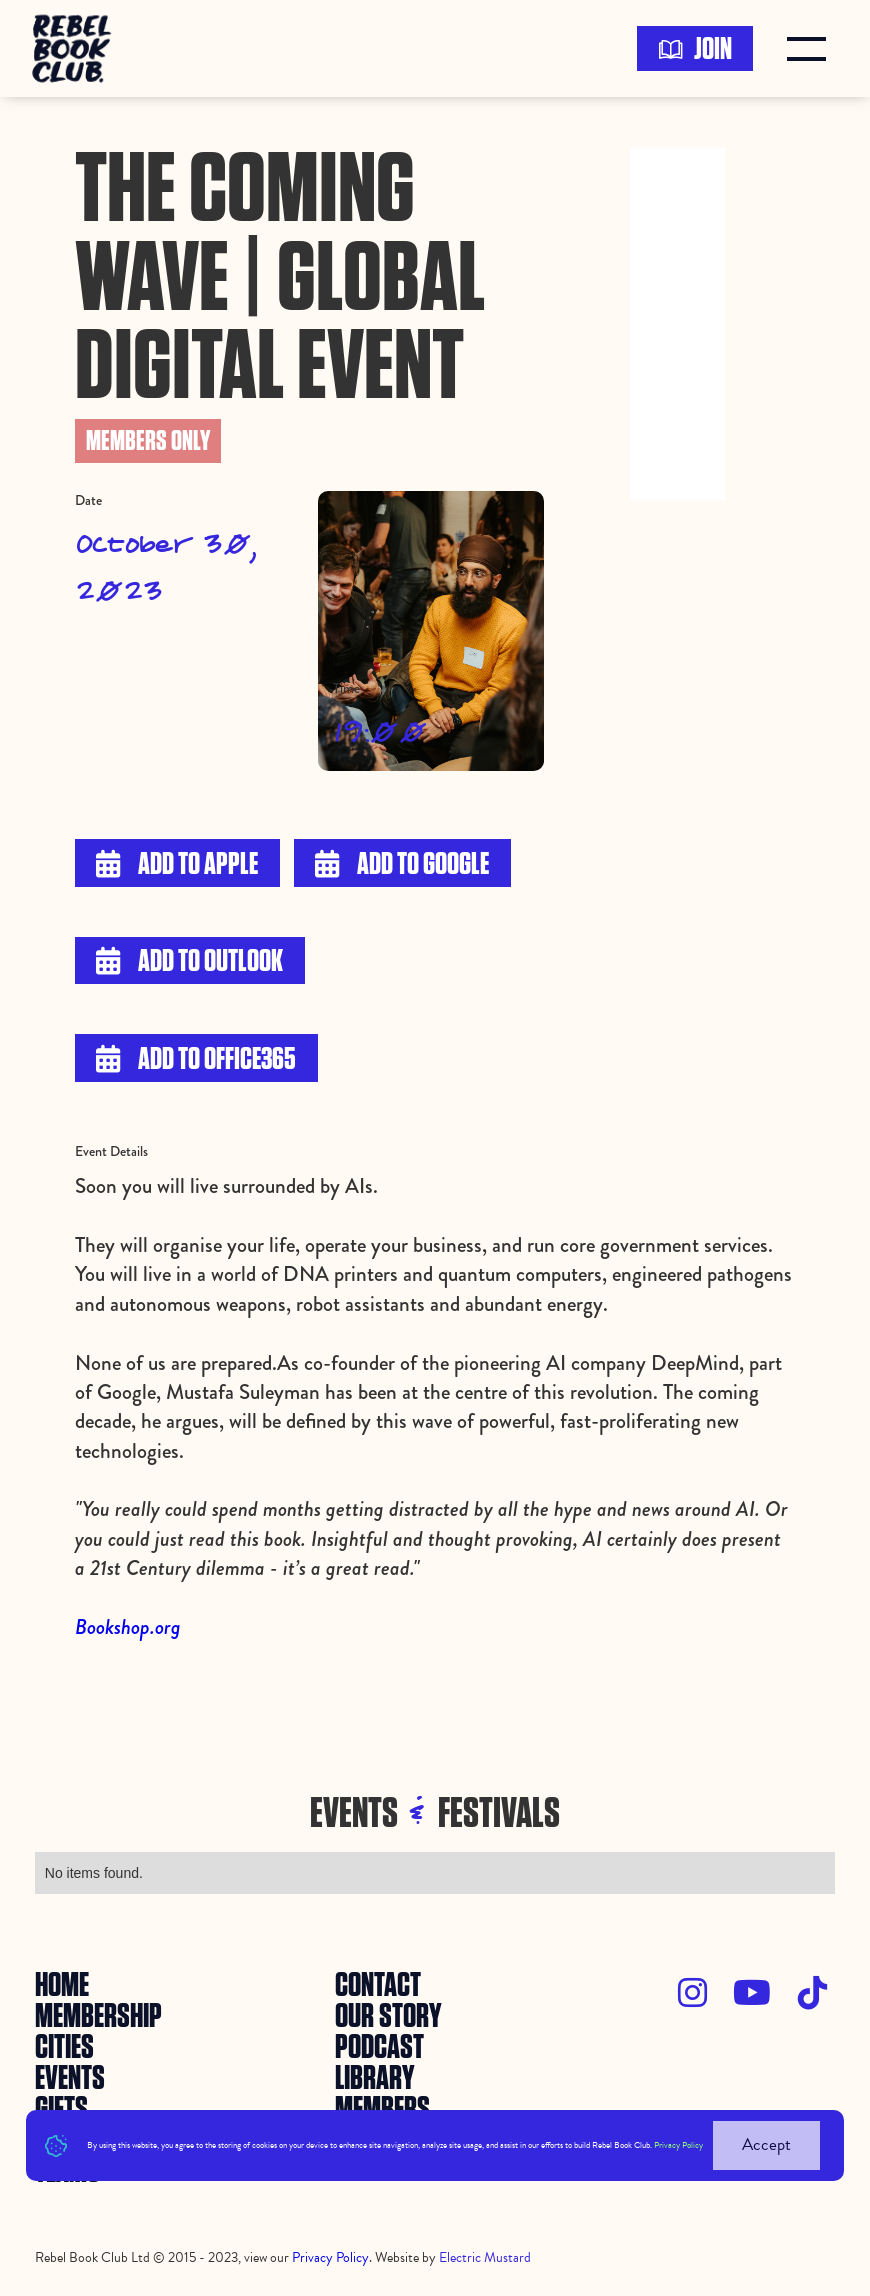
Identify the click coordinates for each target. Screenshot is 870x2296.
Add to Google (402, 864)
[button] (811, 49)
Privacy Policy (678, 2145)
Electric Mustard (485, 2257)
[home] (77, 48)
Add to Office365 (196, 1059)
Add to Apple (177, 864)
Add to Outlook (189, 961)
